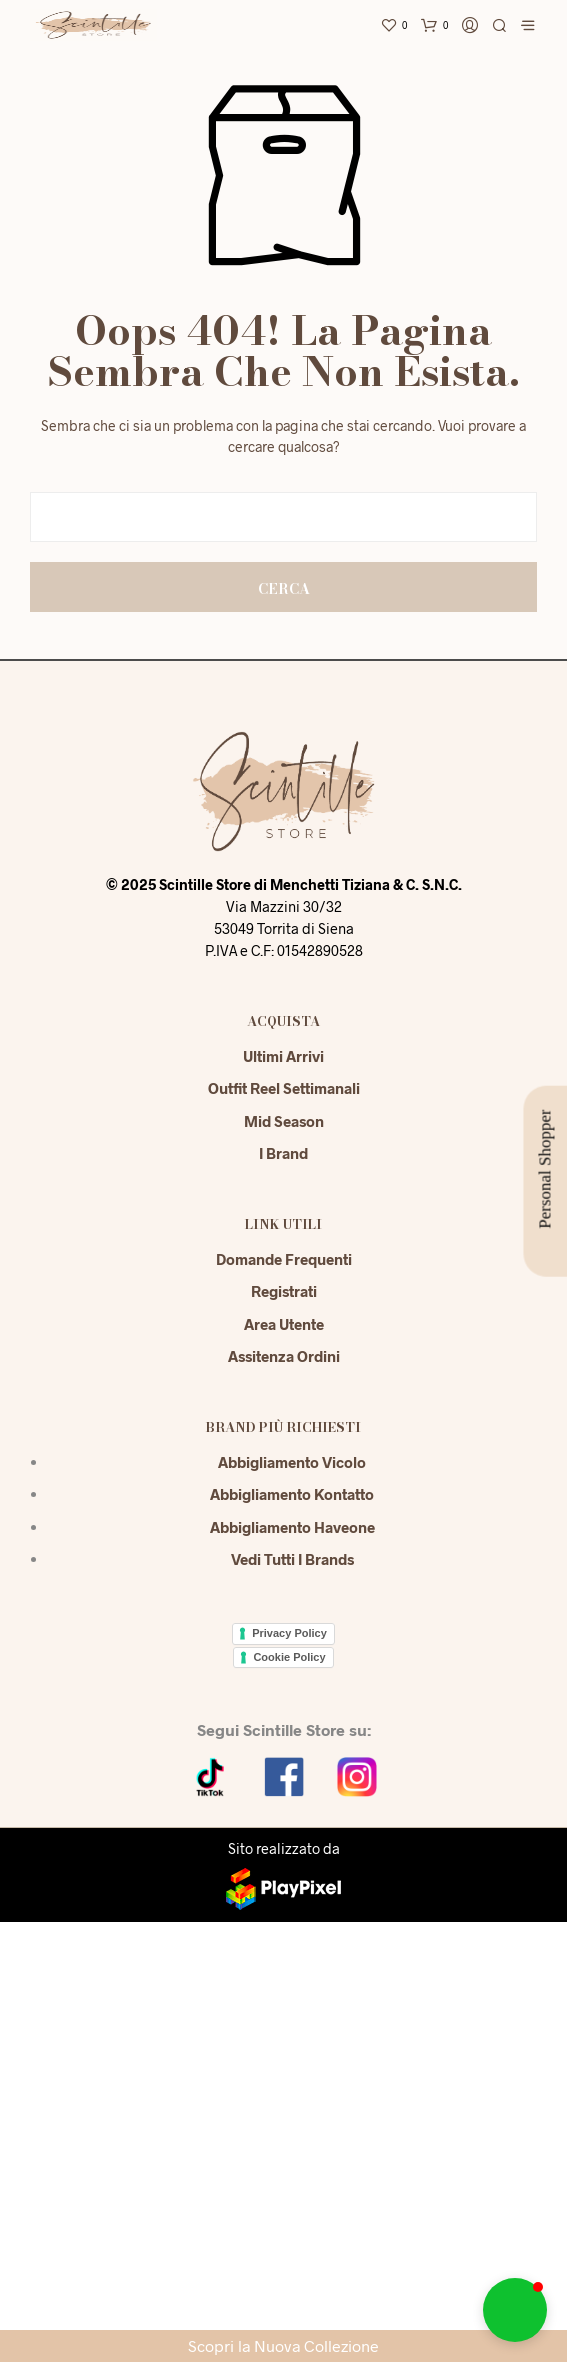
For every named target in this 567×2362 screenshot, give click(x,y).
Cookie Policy (289, 1657)
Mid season (284, 1121)
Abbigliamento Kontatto (292, 1494)
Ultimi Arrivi (283, 1056)
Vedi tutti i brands (292, 1559)
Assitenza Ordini (284, 1356)
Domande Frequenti (284, 1259)
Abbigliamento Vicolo (292, 1462)
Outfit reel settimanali (284, 1088)
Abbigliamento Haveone (292, 1527)
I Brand (283, 1153)
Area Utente (284, 1324)
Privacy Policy (289, 1633)
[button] (515, 2310)
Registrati (284, 1291)
